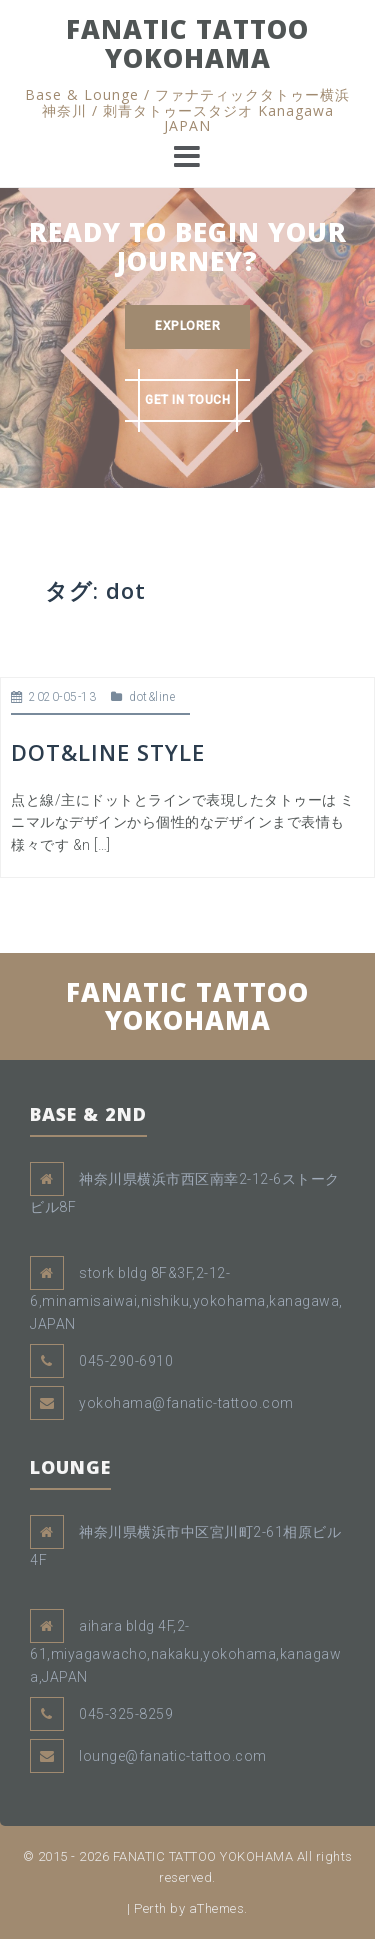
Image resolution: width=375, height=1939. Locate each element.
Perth (150, 1908)
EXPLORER (187, 326)
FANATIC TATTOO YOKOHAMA (187, 43)
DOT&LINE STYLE (108, 752)
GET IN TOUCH (187, 400)
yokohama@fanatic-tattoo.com (186, 1403)
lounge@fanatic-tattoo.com (173, 1756)
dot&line (152, 697)
